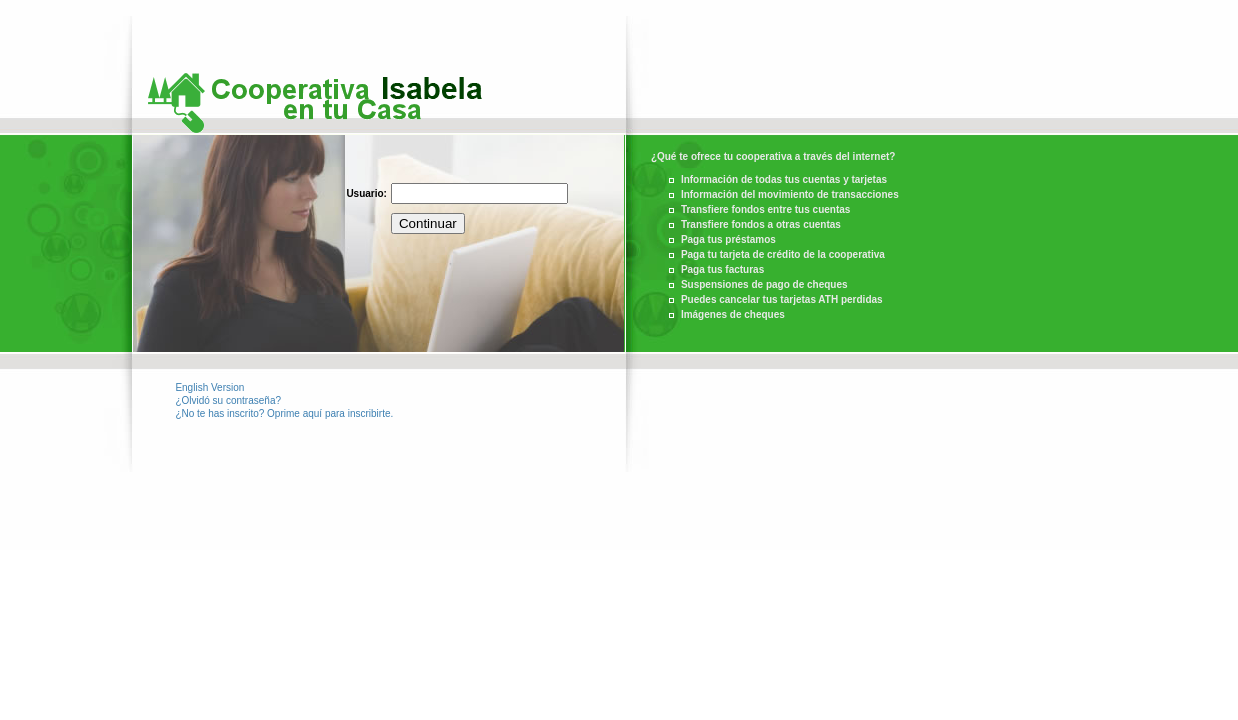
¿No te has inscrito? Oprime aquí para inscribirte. (284, 413)
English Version (209, 387)
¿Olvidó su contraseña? (228, 400)
